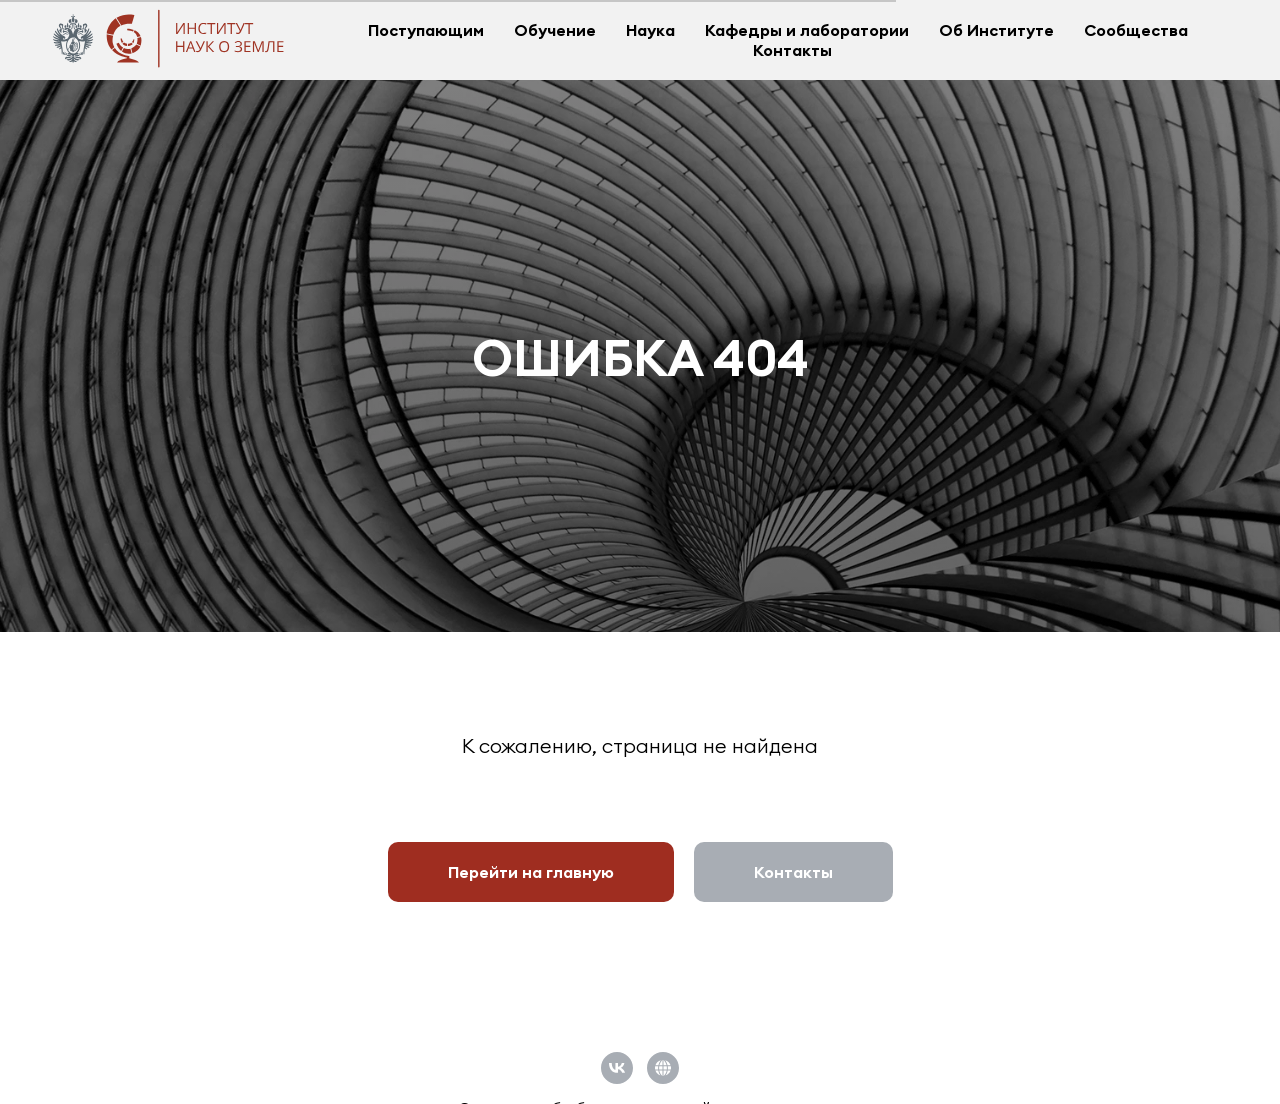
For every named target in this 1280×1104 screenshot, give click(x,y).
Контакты (792, 50)
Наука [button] (650, 30)
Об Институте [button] (996, 30)
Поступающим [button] (426, 30)
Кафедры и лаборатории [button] (807, 30)
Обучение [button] (555, 30)
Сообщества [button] (1136, 30)
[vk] (617, 1068)
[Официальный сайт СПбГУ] (663, 1068)
